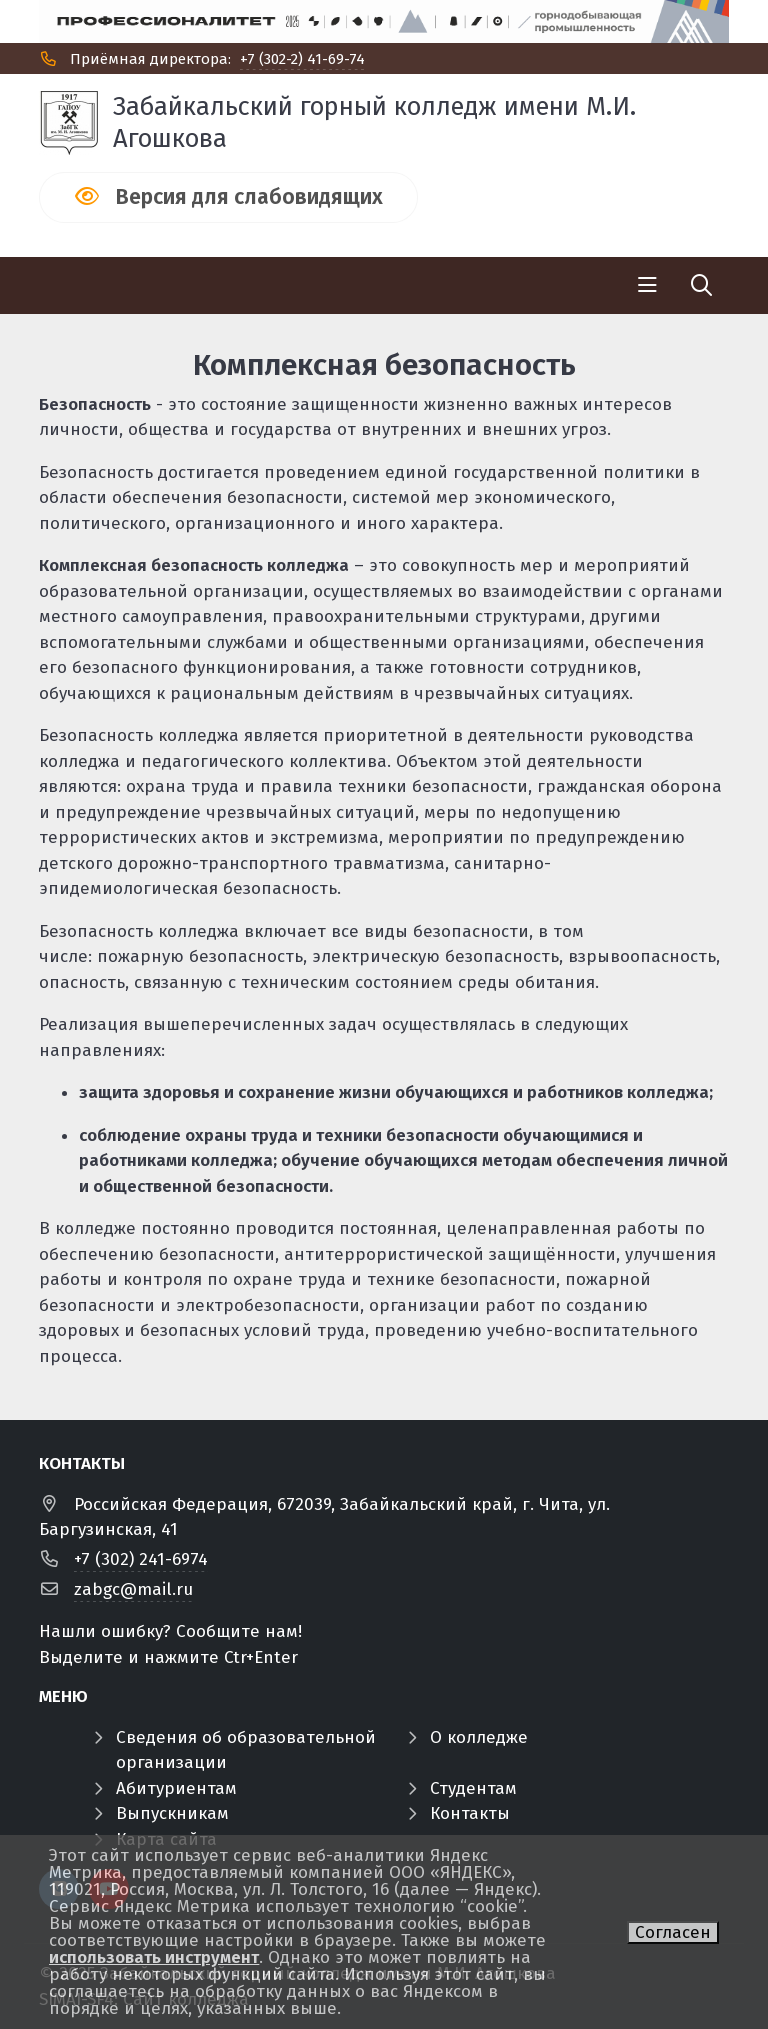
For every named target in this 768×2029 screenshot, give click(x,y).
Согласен (673, 1932)
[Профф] (384, 21)
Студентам (473, 1788)
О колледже (479, 1737)
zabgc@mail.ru (133, 1589)
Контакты (470, 1813)
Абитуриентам (176, 1788)
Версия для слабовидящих (249, 197)
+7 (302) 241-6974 (141, 1559)
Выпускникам (172, 1813)
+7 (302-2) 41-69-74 (302, 59)
